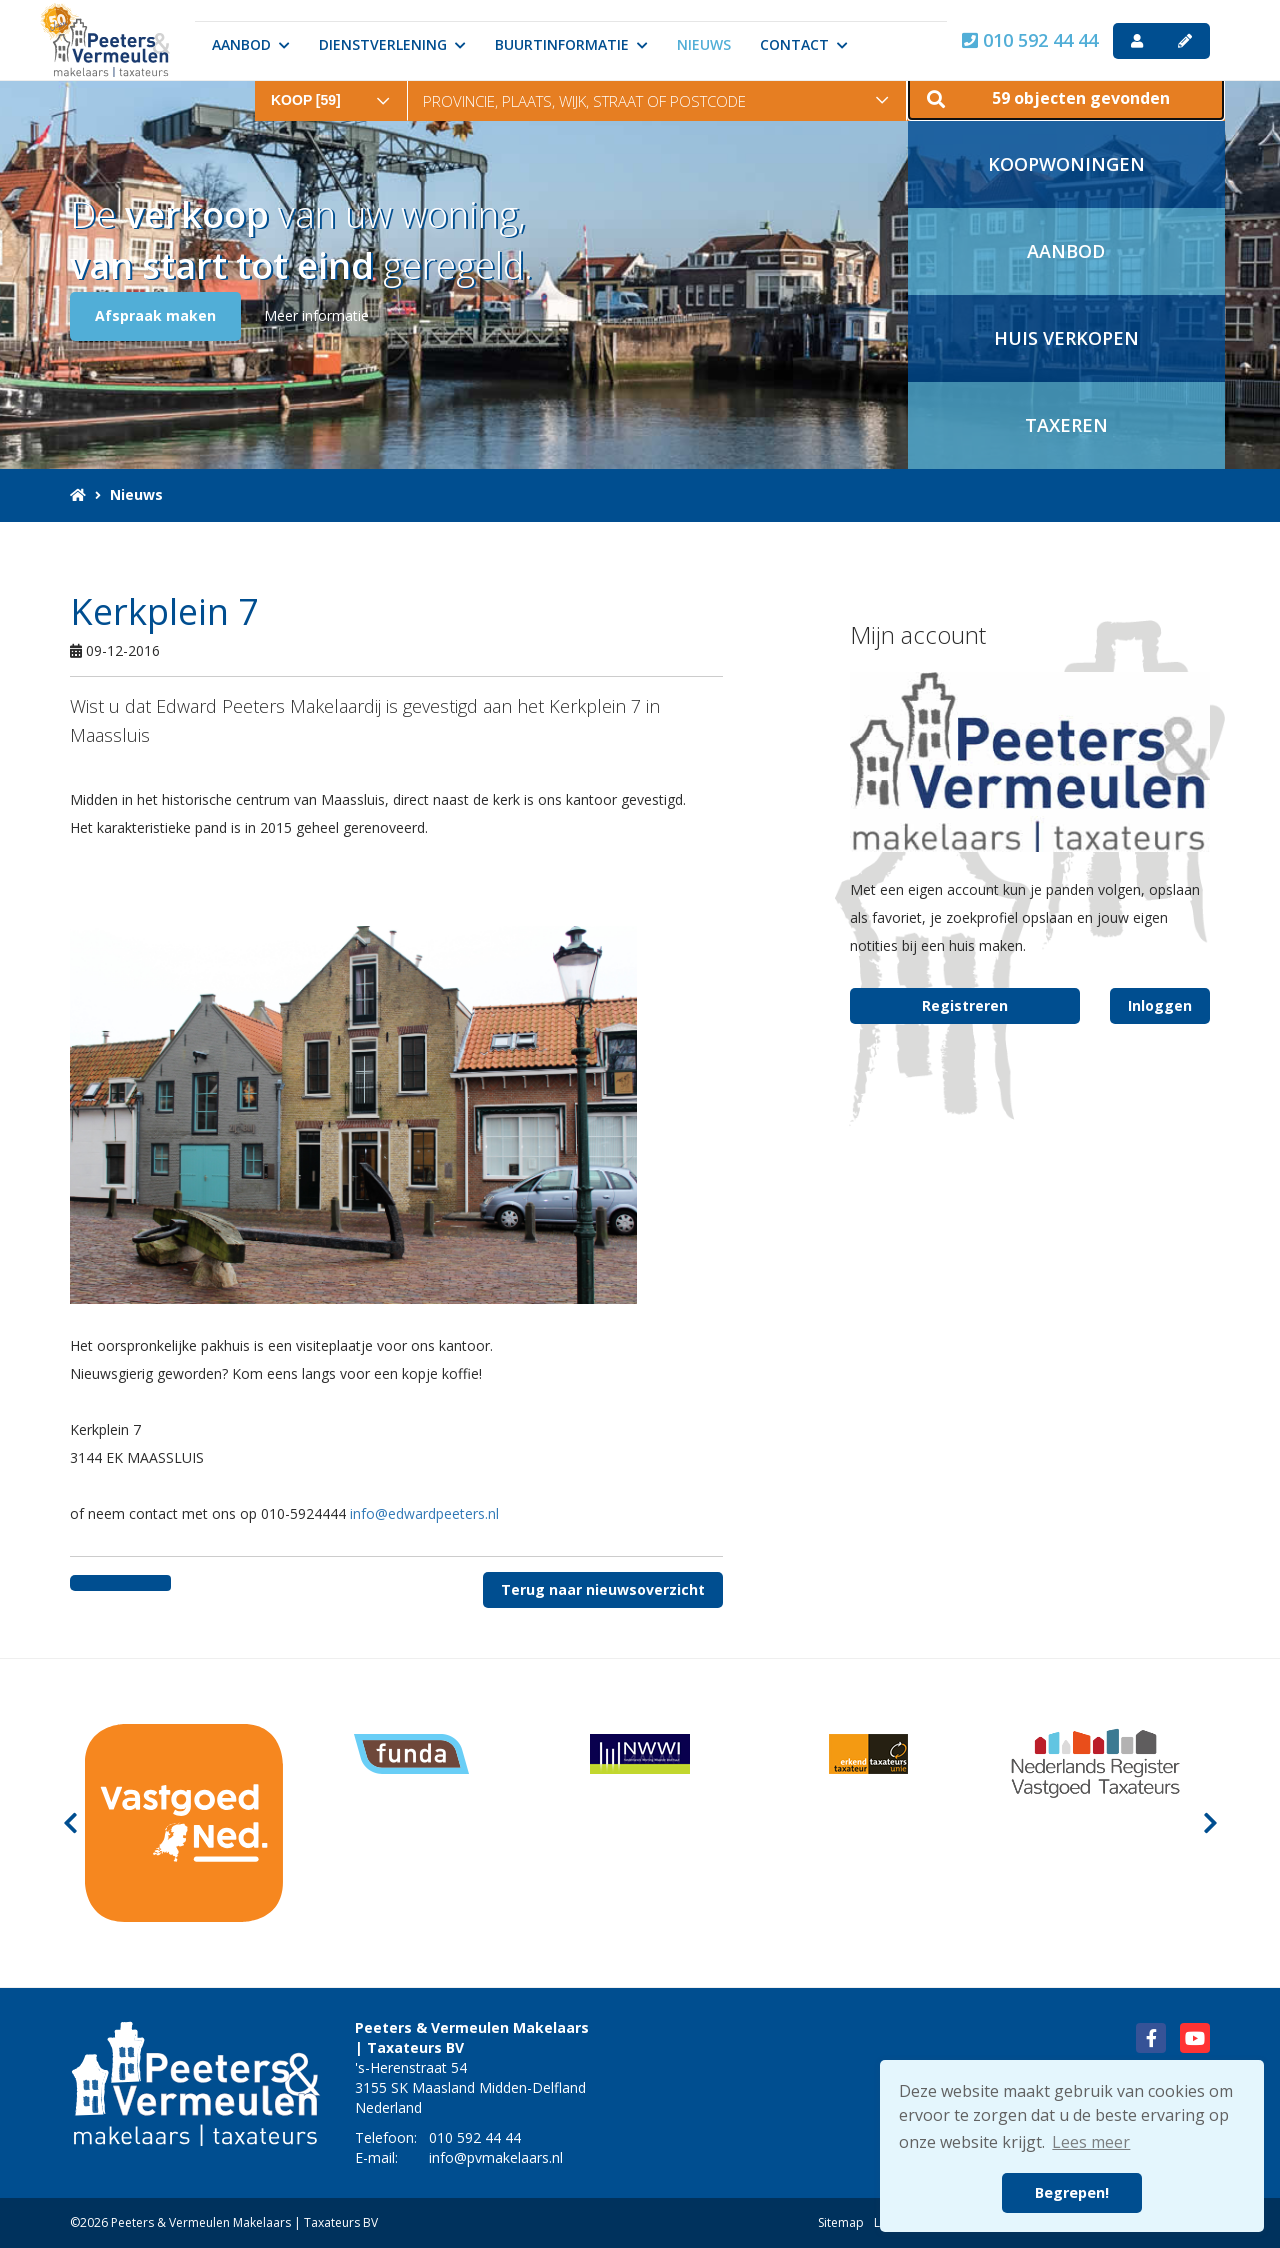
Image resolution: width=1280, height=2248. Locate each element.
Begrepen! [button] (1072, 2192)
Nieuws (704, 44)
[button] (1066, 95)
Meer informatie (316, 315)
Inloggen (1160, 1005)
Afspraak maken (155, 315)
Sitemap (841, 2222)
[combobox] (331, 86)
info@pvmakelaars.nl (496, 2157)
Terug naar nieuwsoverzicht (603, 1589)
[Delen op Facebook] (95, 1583)
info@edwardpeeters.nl (424, 1513)
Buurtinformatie (571, 44)
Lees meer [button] (1091, 2142)
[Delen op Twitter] (145, 1583)
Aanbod (251, 44)
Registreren (965, 1005)
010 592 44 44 (1030, 40)
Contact (804, 44)
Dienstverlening (392, 44)
